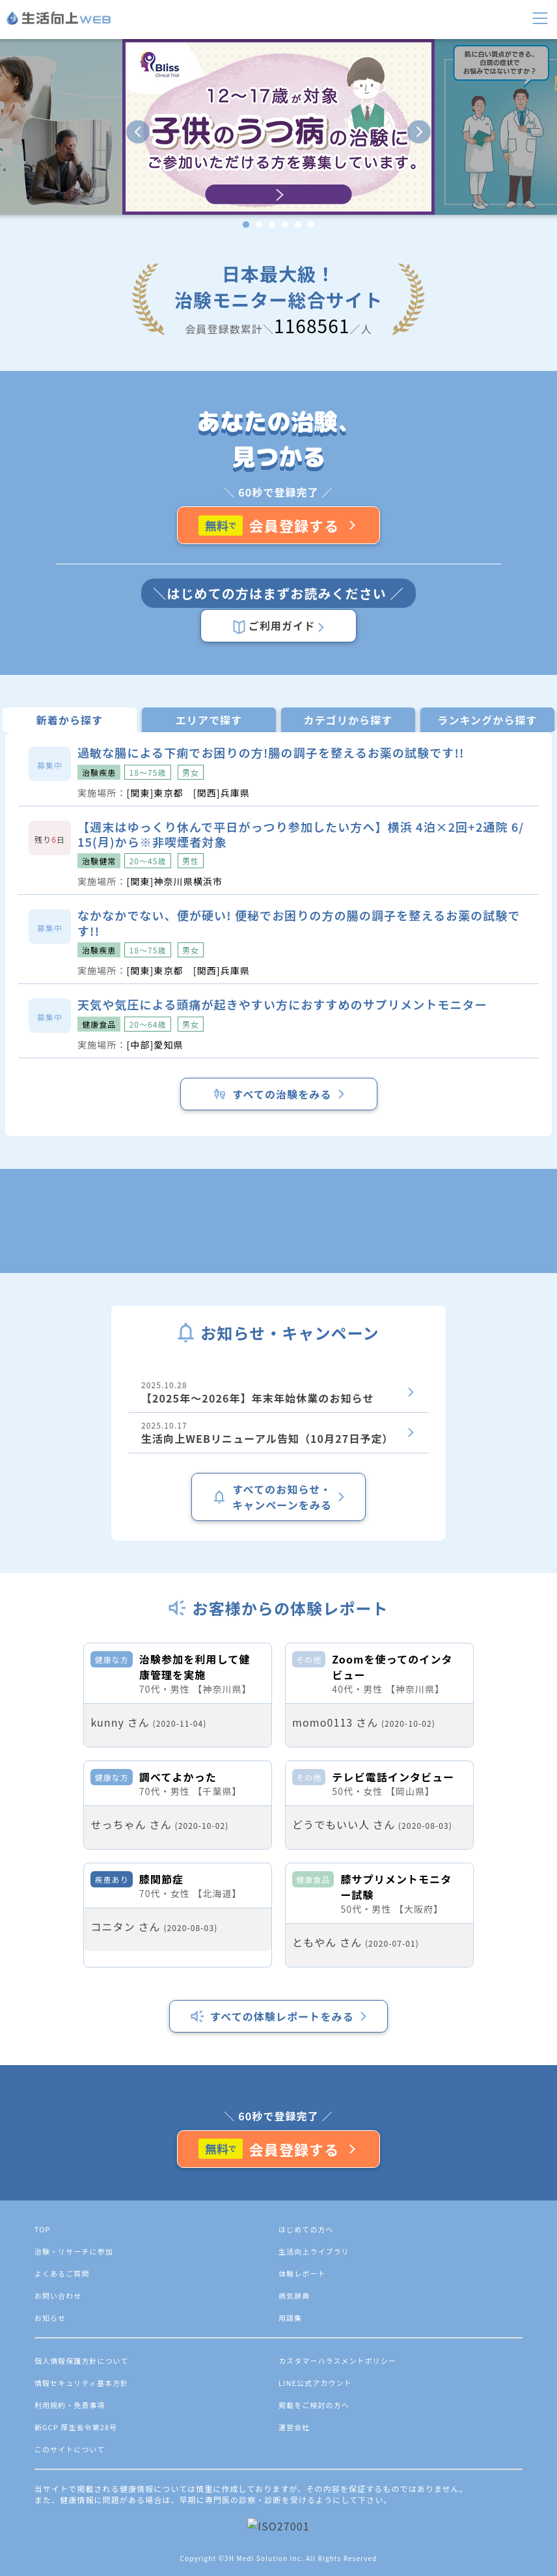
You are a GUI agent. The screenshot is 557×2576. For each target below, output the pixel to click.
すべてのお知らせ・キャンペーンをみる (278, 1497)
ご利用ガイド (278, 626)
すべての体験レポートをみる (278, 2206)
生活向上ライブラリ (313, 2441)
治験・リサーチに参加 (73, 2441)
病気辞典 (294, 2485)
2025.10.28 (278, 1392)
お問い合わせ (58, 2485)
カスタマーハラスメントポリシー (337, 2550)
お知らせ (50, 2507)
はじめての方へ (306, 2419)
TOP (42, 2419)
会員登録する (278, 525)
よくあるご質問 (62, 2463)
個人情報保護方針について (81, 2550)
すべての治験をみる (278, 1094)
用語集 (290, 2507)
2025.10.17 (278, 1432)
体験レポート (302, 2463)
